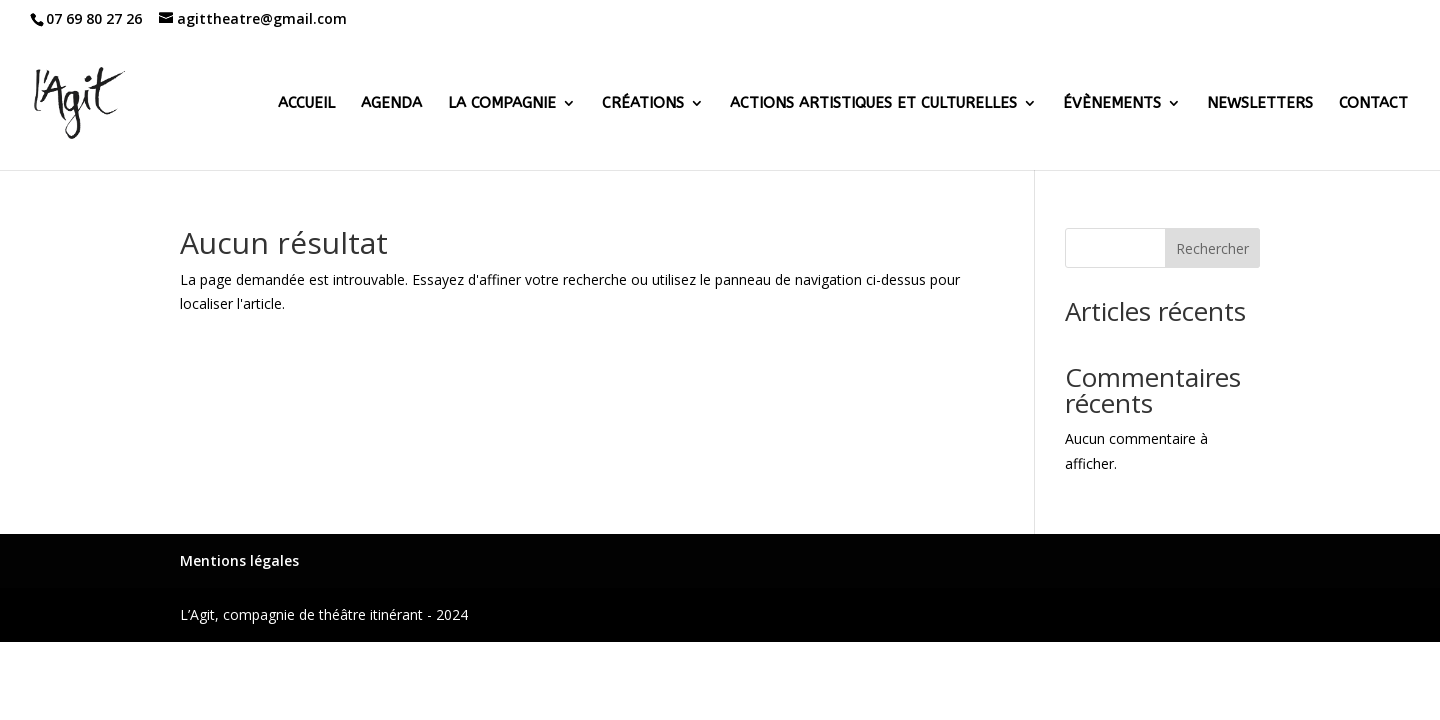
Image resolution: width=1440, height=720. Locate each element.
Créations (643, 104)
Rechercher (1212, 248)
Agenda (391, 104)
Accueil (306, 104)
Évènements (1112, 104)
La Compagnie (502, 104)
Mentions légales (239, 560)
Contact (1373, 104)
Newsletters (1260, 104)
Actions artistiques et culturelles (873, 104)
